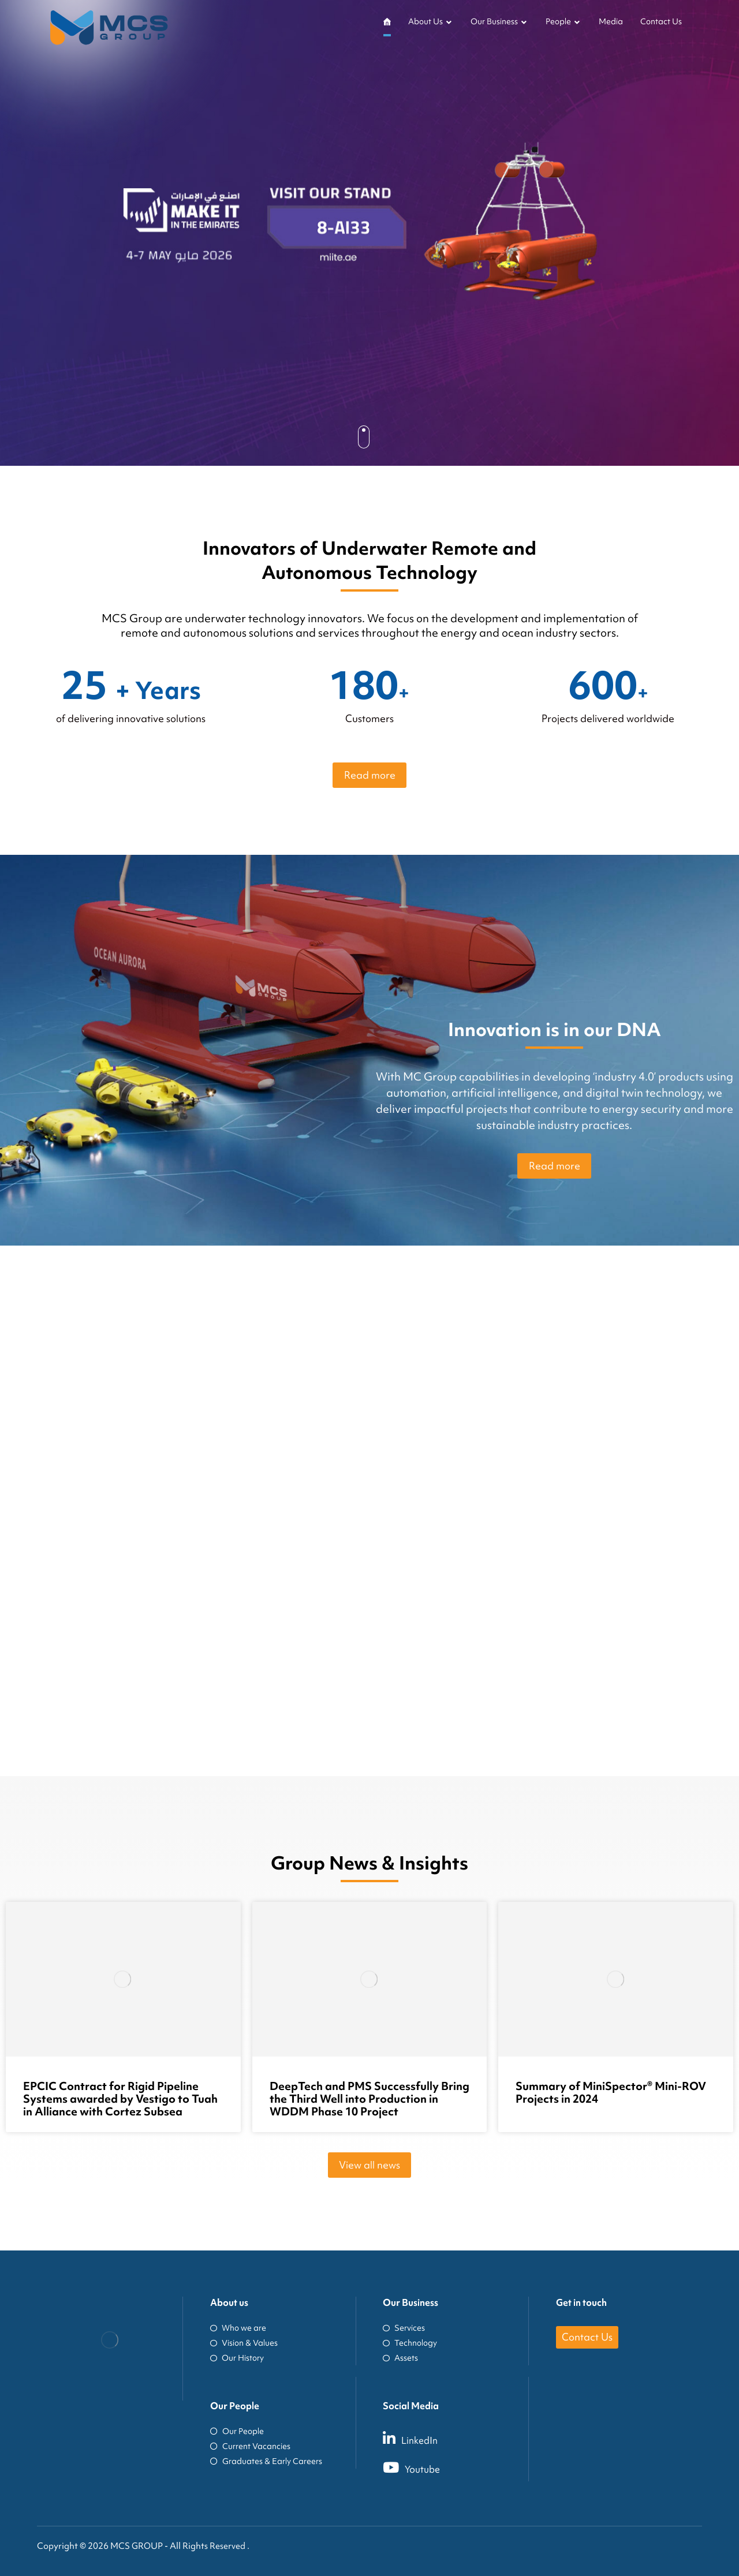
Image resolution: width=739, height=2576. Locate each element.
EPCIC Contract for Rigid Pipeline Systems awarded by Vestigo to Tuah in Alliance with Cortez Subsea (120, 2098)
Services (404, 2328)
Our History (237, 2358)
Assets (400, 2358)
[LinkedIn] (464, 2438)
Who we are (238, 2328)
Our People (237, 2431)
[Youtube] (464, 2466)
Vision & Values (244, 2343)
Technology (410, 2343)
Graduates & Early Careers (266, 2461)
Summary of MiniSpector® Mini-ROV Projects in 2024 (611, 2092)
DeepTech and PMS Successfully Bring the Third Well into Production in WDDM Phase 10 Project (369, 2098)
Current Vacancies (250, 2446)
